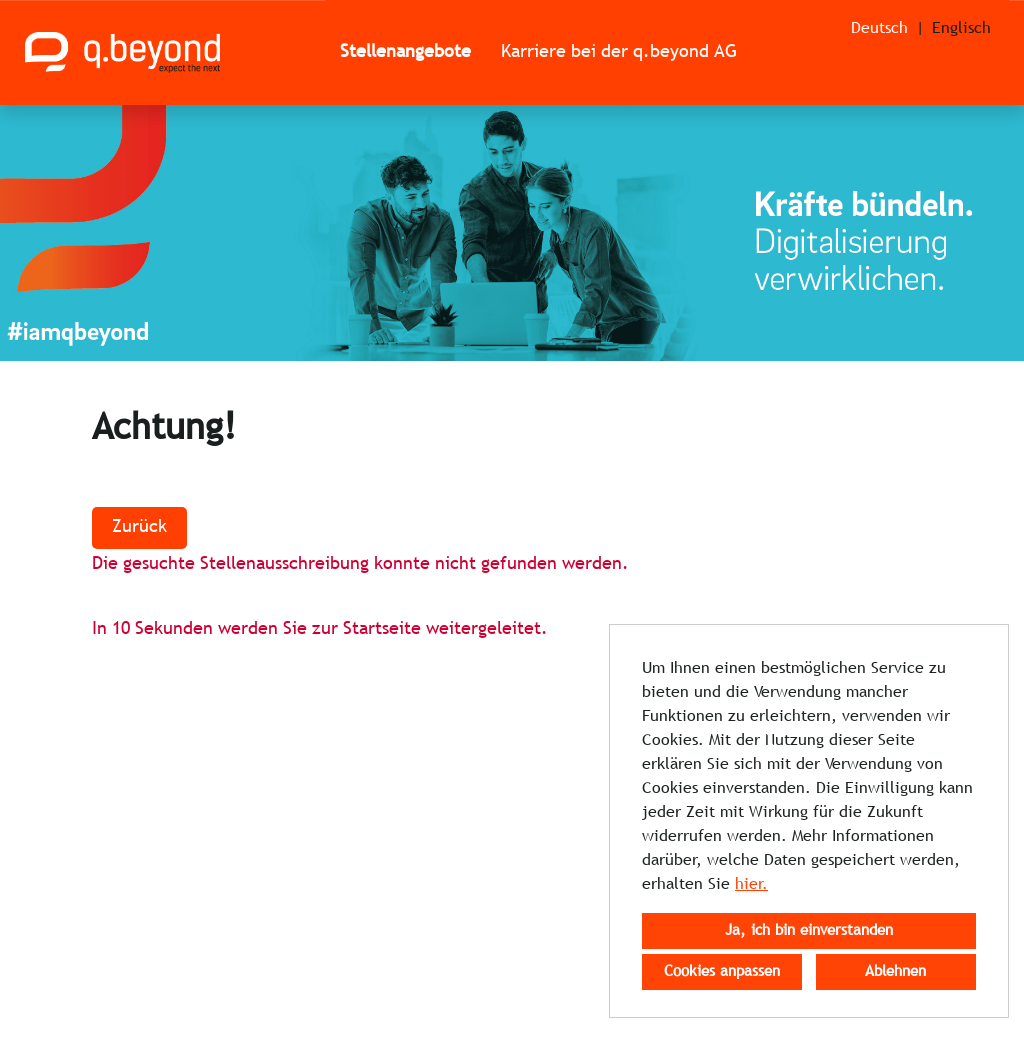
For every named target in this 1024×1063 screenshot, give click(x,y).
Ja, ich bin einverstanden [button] (809, 931)
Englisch (961, 28)
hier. (751, 884)
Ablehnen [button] (895, 972)
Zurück (139, 527)
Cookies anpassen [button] (722, 972)
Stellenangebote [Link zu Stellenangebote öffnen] (405, 52)
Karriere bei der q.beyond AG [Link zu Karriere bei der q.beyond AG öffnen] (619, 52)
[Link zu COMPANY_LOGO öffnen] (122, 52)
